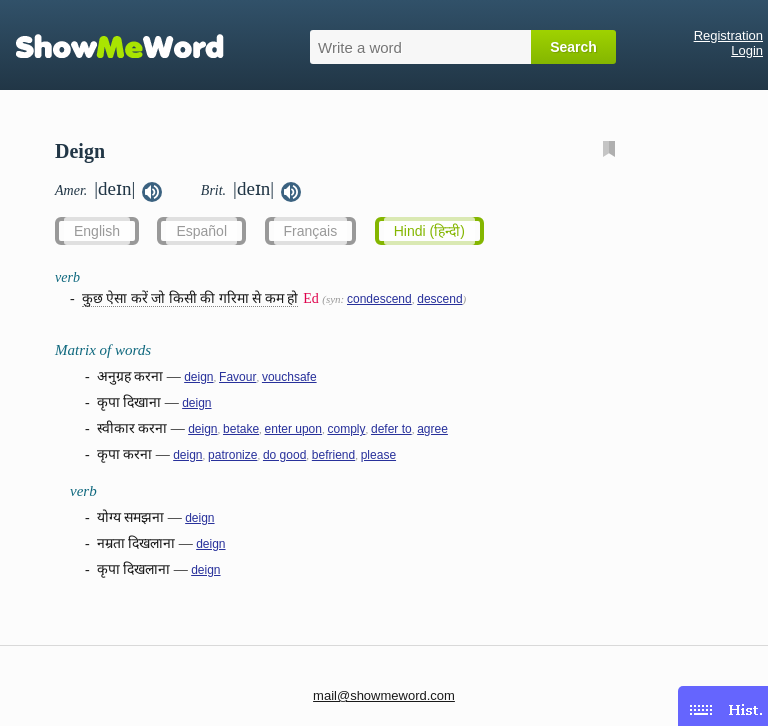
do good (284, 455)
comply (346, 429)
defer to (391, 429)
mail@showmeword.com (384, 695)
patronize (232, 455)
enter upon (293, 429)
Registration (728, 35)
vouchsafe (289, 377)
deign (198, 377)
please (378, 455)
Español (201, 231)
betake (241, 429)
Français (311, 231)
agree (432, 429)
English (97, 231)
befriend (333, 455)
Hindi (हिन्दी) (429, 231)
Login (747, 50)
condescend (379, 299)
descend (439, 299)
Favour (237, 377)
